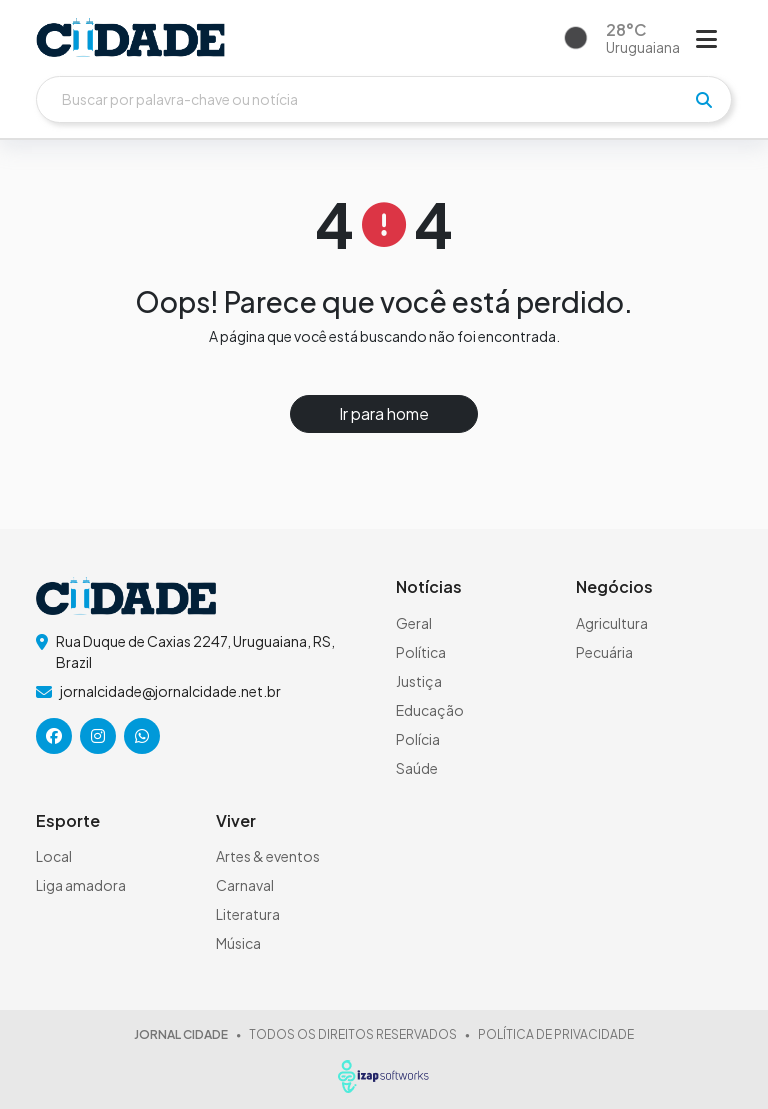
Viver (236, 820)
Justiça (419, 681)
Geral (414, 623)
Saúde (417, 768)
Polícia (418, 739)
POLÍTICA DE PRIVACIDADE (556, 1034)
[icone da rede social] (54, 736)
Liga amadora (81, 885)
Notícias (429, 586)
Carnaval (245, 885)
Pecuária (604, 652)
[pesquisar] (704, 100)
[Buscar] (384, 99)
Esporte (68, 820)
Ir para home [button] (384, 413)
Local (54, 856)
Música (238, 943)
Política (421, 652)
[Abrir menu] (706, 38)
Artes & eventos (268, 856)
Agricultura (612, 623)
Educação (430, 710)
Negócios (614, 586)
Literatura (248, 914)
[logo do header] (130, 38)
